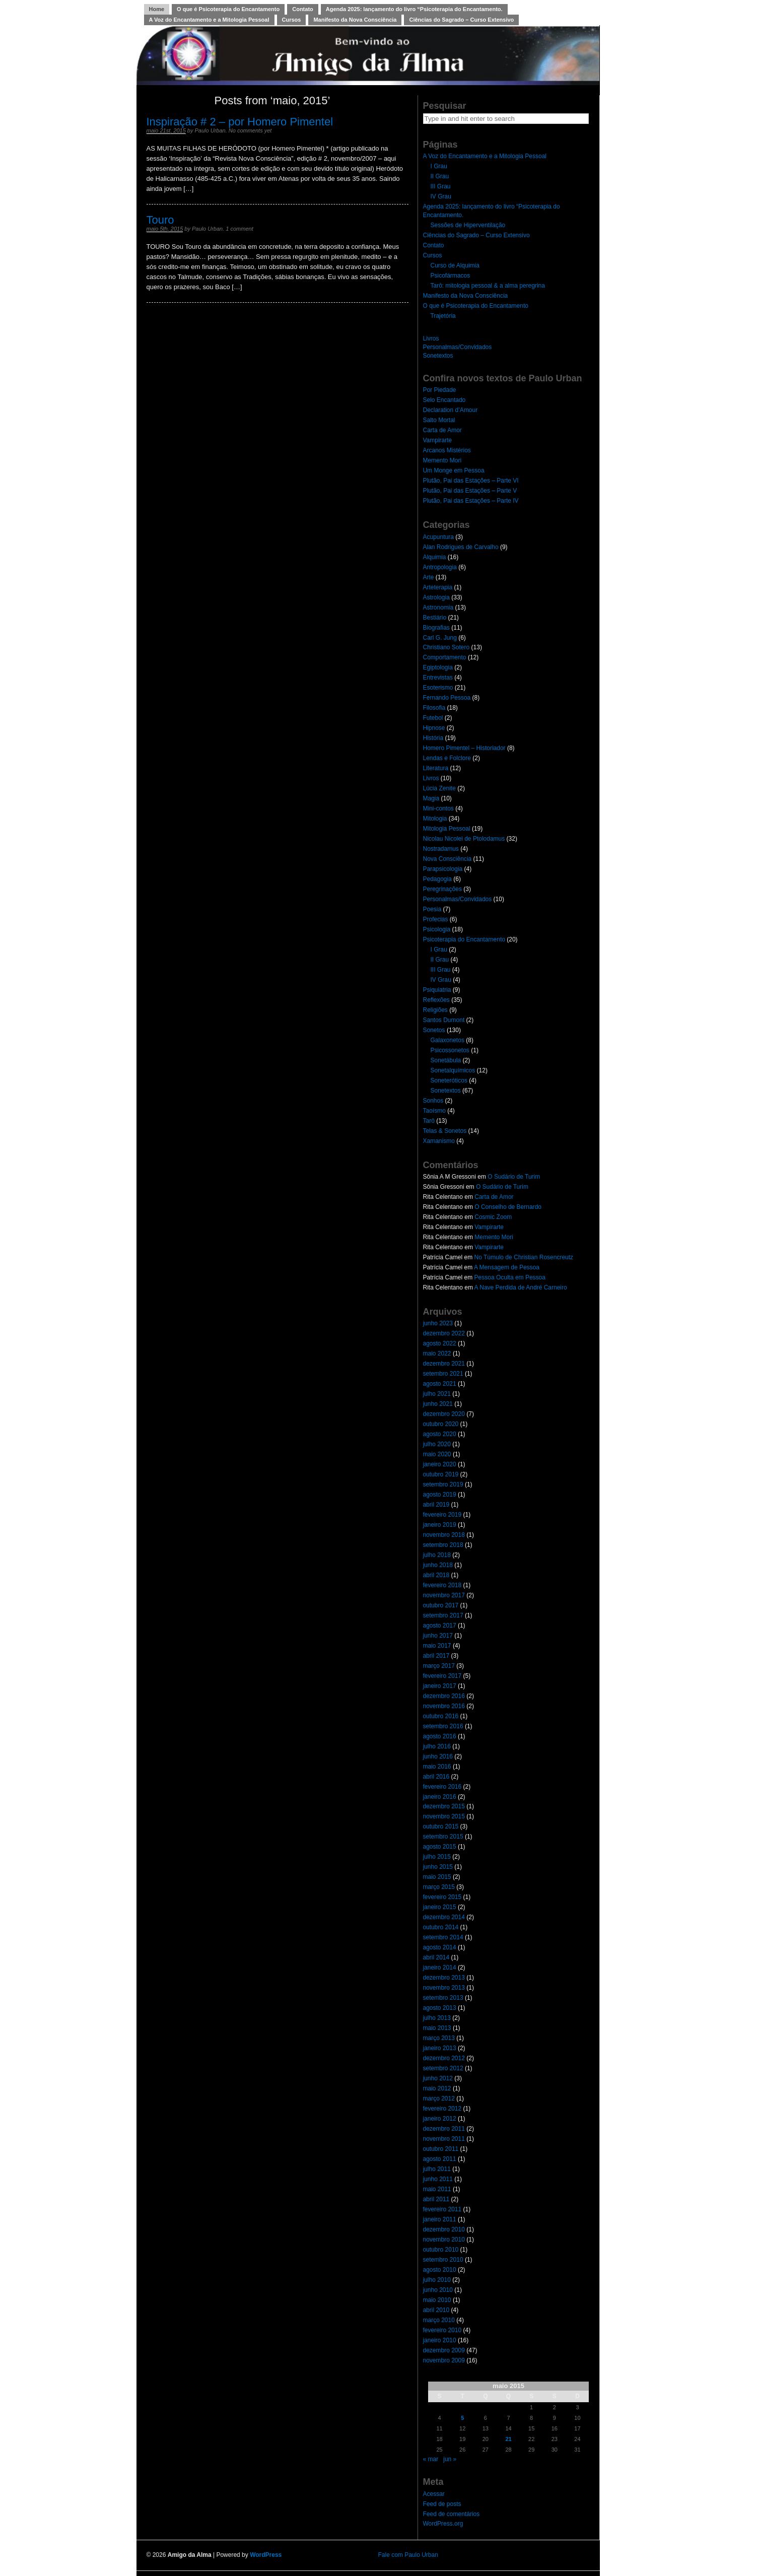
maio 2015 (437, 1876)
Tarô (429, 1120)
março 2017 (439, 1665)
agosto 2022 (439, 1343)
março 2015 (439, 1886)
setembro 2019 (443, 1484)
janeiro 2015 (439, 1907)
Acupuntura (438, 536)
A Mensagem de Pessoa (506, 1267)
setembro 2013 (443, 1997)
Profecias (435, 919)
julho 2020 (437, 1444)
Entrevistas (438, 677)
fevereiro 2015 (442, 1897)
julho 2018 (437, 1554)
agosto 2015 (439, 1846)
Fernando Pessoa (447, 697)
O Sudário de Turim (514, 1176)
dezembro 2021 (444, 1363)
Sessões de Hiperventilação (468, 225)
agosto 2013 (439, 2007)
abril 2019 (436, 1504)
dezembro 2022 (444, 1333)
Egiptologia (438, 667)
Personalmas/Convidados (457, 347)
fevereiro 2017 (442, 1675)
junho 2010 (438, 2289)
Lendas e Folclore (447, 758)
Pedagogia (437, 879)
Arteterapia (438, 587)
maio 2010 (437, 2299)
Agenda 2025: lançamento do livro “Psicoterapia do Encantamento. (414, 9)
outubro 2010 (441, 2249)
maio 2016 (437, 1766)
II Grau (440, 176)
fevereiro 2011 (442, 2209)
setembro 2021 (443, 1373)
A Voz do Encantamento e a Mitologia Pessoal (209, 20)
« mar (431, 2459)
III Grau (441, 186)
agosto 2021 (439, 1383)
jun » (449, 2459)
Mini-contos (438, 808)
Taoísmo (434, 1110)
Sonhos (433, 1100)
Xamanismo (439, 1140)
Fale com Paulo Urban (408, 2554)
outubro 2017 (441, 1605)
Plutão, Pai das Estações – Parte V (470, 490)
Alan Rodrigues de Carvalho (461, 547)
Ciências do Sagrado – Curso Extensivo (461, 20)
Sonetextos (438, 355)
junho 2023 (438, 1323)
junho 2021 (438, 1403)
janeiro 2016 (439, 1796)
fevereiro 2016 (442, 1786)
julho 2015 (437, 1856)
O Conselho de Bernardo (507, 1206)
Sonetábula (446, 1060)
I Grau (439, 166)
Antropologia (440, 567)
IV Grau (441, 196)
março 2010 (439, 2320)
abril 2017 (436, 1655)
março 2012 (439, 2098)
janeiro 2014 (439, 1967)
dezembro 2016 (444, 1696)
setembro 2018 (443, 1544)
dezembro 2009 (444, 2350)
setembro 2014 (443, 1937)
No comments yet (250, 130)
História (433, 737)
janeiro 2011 (439, 2219)
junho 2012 (438, 2078)
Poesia (432, 909)
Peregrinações (442, 889)
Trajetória (443, 315)
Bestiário (435, 617)
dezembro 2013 (444, 1977)
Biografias (436, 627)
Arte (428, 577)
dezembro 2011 (444, 2128)
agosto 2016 (439, 1736)
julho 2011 (437, 2169)
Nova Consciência (447, 858)
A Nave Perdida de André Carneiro (520, 1287)
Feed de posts (442, 2503)
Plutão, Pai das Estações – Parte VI (471, 480)
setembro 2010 (443, 2259)
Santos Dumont (444, 1020)
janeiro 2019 (439, 1524)
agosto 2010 (439, 2269)
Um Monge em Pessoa (454, 470)
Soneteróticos (449, 1080)
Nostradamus (441, 848)
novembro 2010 (444, 2239)
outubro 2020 (441, 1424)
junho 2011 (438, 2179)
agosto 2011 (439, 2158)
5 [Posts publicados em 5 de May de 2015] (462, 2418)
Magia (431, 798)
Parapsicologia (443, 868)
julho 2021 (437, 1393)
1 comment (239, 229)
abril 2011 (436, 2199)
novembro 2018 (444, 1534)
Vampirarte (437, 440)
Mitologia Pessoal (446, 828)
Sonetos (434, 1030)
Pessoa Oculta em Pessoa (509, 1277)
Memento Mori (442, 460)
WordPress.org (443, 2523)
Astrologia (436, 597)
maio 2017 (437, 1645)
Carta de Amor (442, 430)
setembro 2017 (443, 1615)
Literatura (436, 768)
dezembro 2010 (444, 2229)
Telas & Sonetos (445, 1130)
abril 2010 (436, 2310)
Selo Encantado (444, 399)
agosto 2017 (439, 1625)
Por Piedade (439, 389)
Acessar (434, 2493)
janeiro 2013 (439, 2048)
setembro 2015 (443, 1836)
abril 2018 (436, 1575)
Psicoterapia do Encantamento (464, 939)
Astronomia (438, 607)
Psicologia (437, 929)
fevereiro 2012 (442, 2108)
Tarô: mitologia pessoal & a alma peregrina (488, 285)
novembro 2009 (444, 2360)
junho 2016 (438, 1756)
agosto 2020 (439, 1434)
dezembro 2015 (444, 1806)
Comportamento (444, 657)
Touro (160, 220)
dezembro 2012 (444, 2058)
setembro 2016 (443, 1726)
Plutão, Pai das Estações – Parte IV (471, 500)
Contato (302, 9)
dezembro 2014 (444, 1917)
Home (157, 9)
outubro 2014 (441, 1927)
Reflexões (436, 999)
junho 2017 (438, 1635)
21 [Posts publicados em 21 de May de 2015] (508, 2439)
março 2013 (439, 2038)
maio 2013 (437, 2027)
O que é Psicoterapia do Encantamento (228, 9)
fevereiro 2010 (442, 2330)
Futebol (433, 717)
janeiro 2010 (439, 2340)
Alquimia (434, 557)
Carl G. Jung (440, 637)
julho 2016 (437, 1746)
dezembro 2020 (444, 1413)
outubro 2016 (441, 1716)
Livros (431, 338)
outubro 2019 (441, 1474)
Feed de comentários (451, 2514)
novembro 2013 (444, 1987)
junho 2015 (438, 1866)
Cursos (291, 20)
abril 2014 (436, 1957)
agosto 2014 (439, 1947)
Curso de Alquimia (455, 265)
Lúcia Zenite (439, 788)
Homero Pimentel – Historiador (464, 748)
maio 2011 (437, 2189)
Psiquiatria (437, 989)
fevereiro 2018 (442, 1585)
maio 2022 (437, 1353)
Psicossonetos (450, 1050)
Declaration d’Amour (450, 410)
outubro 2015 (441, 1826)
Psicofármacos (450, 275)
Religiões (435, 1009)
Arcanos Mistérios (447, 450)
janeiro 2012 (439, 2118)
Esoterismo (438, 687)
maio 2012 (437, 2088)
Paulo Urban (210, 130)
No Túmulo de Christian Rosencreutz (524, 1257)
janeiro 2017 (439, 1685)
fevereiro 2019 (442, 1514)
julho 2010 (437, 2279)
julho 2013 (437, 2017)
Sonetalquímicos (453, 1070)
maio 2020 (437, 1454)
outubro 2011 (441, 2148)
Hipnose (434, 727)
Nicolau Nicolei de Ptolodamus (464, 838)
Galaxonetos (447, 1040)
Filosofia (434, 707)
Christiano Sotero (446, 647)
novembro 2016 (444, 1706)
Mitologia (435, 818)
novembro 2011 (444, 2138)
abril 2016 (436, 1776)
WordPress (266, 2554)
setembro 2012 (443, 2068)
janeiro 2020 (439, 1464)
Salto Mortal (439, 420)
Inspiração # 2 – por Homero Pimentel (240, 121)
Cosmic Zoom (493, 1217)
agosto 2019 (439, 1494)
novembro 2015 (444, 1816)
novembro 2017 (444, 1595)
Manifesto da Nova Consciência (354, 20)
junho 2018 (438, 1565)
